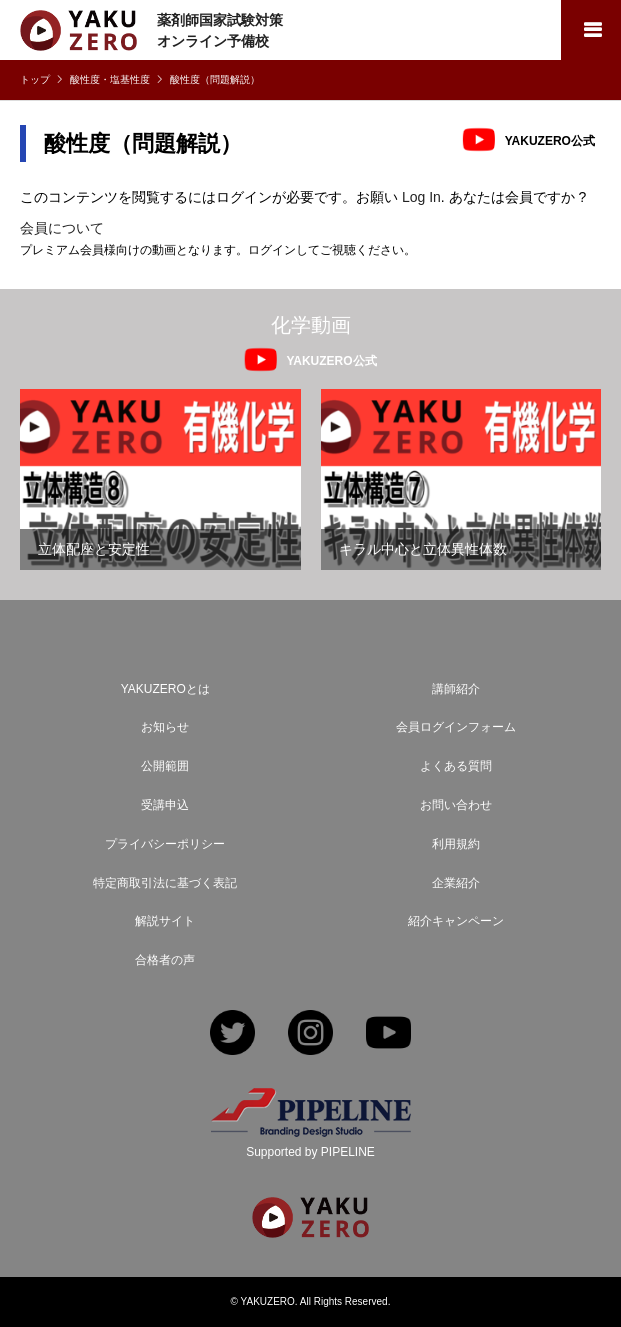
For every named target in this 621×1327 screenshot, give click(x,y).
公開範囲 (165, 766)
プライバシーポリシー (165, 844)
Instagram (310, 1034)
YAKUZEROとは (165, 689)
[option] (160, 479)
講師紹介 (456, 689)
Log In (421, 197)
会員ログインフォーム (456, 727)
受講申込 (165, 805)
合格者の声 (165, 960)
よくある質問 (456, 766)
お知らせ (165, 727)
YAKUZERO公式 (550, 140)
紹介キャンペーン (456, 921)
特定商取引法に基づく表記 (165, 883)
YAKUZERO (268, 1301)
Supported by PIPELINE (310, 1152)
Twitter (232, 1034)
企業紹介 (456, 883)
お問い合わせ (456, 805)
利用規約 (456, 844)
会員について (62, 228)
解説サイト (165, 921)
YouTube (388, 1034)
